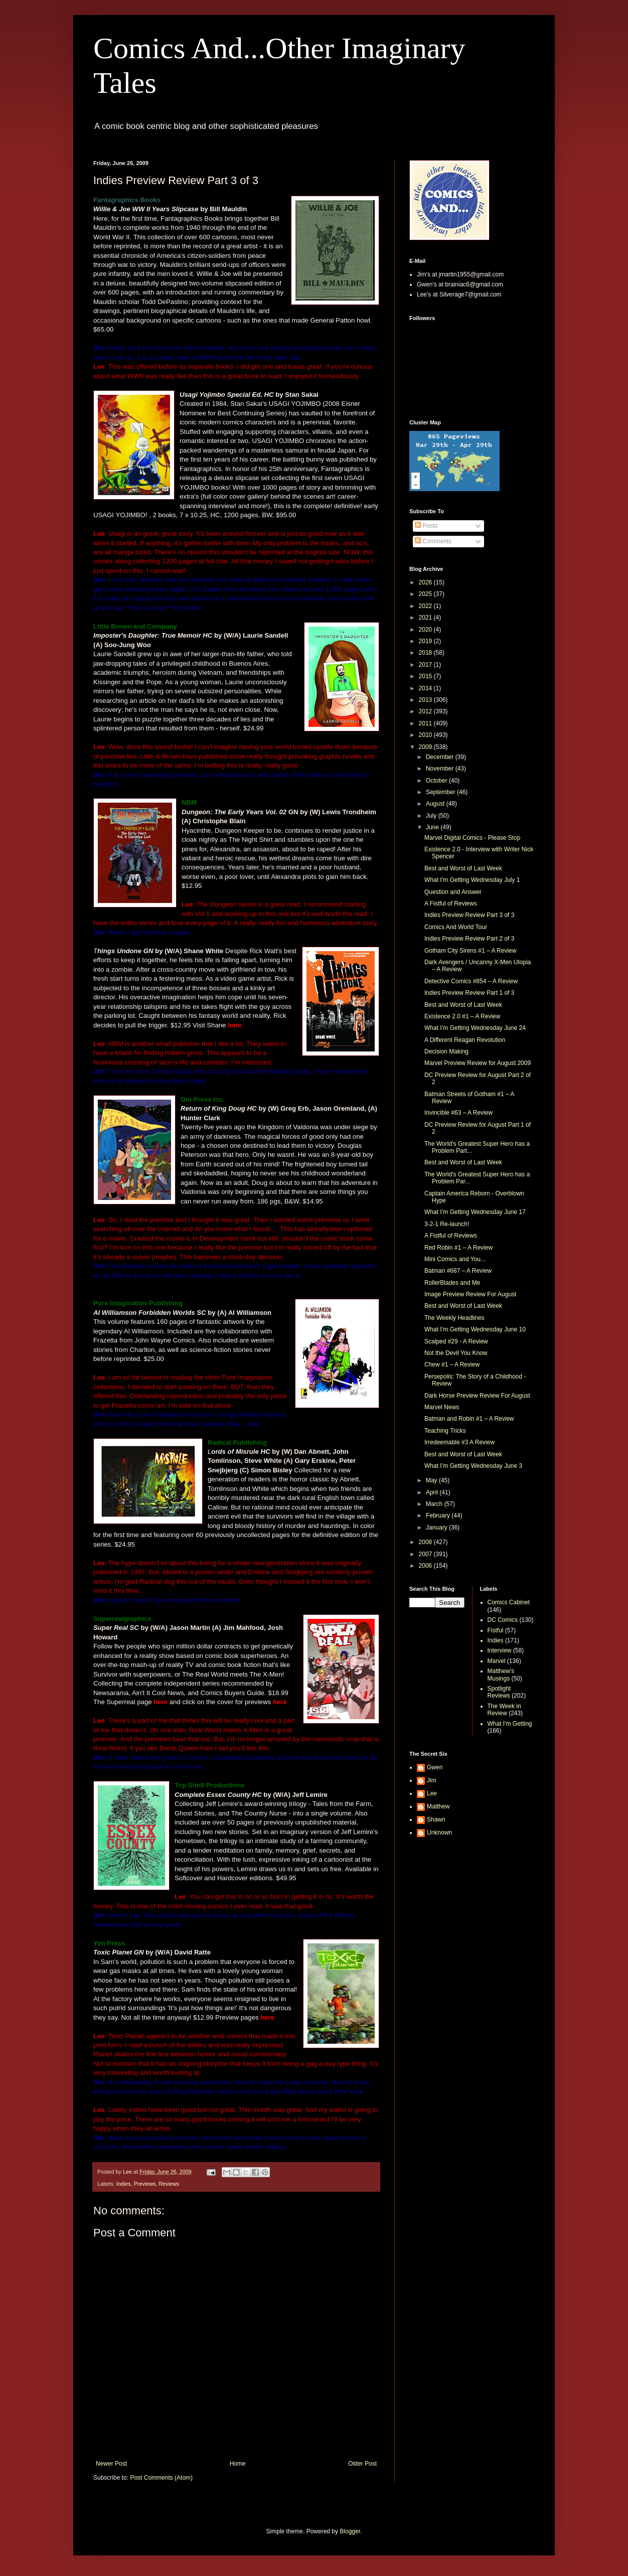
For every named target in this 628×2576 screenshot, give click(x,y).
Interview (500, 1650)
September (441, 792)
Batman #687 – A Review (458, 1270)
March (435, 1503)
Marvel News (441, 1407)
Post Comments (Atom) (161, 2477)
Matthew (438, 1806)
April (432, 1492)
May (432, 1480)
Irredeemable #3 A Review (459, 1442)
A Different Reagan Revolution (464, 1039)
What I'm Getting (510, 1723)
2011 (426, 723)
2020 (426, 629)
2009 (426, 746)
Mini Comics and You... (455, 1259)
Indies (123, 2184)
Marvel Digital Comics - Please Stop (472, 837)
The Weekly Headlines (454, 1317)
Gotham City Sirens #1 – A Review (470, 950)
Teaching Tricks (445, 1430)
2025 (426, 593)
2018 (426, 652)
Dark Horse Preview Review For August (477, 1395)
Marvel (497, 1660)
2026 (426, 582)
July (432, 815)
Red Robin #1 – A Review (458, 1247)
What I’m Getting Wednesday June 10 (475, 1329)
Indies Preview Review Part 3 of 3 (469, 915)
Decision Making (446, 1051)
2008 (426, 1542)
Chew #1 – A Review (452, 1364)
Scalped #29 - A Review (456, 1341)
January (437, 1527)
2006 (426, 1565)
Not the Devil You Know (455, 1352)
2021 (426, 617)
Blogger (350, 2531)
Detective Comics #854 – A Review (471, 981)
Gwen (434, 1767)
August (436, 803)
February (438, 1515)
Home (238, 2463)
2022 (426, 606)
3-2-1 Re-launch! (446, 1224)
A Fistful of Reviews (450, 903)
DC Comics (503, 1619)
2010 (426, 734)
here (235, 1025)
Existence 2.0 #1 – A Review (462, 1016)
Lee (432, 1793)
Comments (433, 541)
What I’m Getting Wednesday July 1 (472, 879)
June (433, 827)
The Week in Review (504, 1710)
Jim (431, 1780)
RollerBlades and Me (452, 1282)
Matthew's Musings (501, 1675)
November (440, 768)
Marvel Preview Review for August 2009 (477, 1063)
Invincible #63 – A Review (458, 1112)
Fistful (496, 1630)
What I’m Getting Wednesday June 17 (475, 1212)
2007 (426, 1554)
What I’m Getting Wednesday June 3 (473, 1465)
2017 (426, 664)
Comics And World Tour (455, 927)
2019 (426, 641)
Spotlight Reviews (499, 1692)
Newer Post (111, 2463)
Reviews (169, 2184)
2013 (426, 699)
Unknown (439, 1832)
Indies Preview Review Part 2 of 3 (469, 938)
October (437, 780)
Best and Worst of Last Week (463, 868)
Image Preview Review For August (470, 1294)
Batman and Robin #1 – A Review (469, 1418)
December (440, 757)
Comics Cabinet (509, 1602)
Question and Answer (453, 891)
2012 (426, 711)
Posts (426, 525)
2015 (426, 676)
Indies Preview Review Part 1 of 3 (469, 992)
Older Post (362, 2463)
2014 (426, 688)
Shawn (436, 1819)
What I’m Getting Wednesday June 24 (475, 1027)
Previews (145, 2184)
